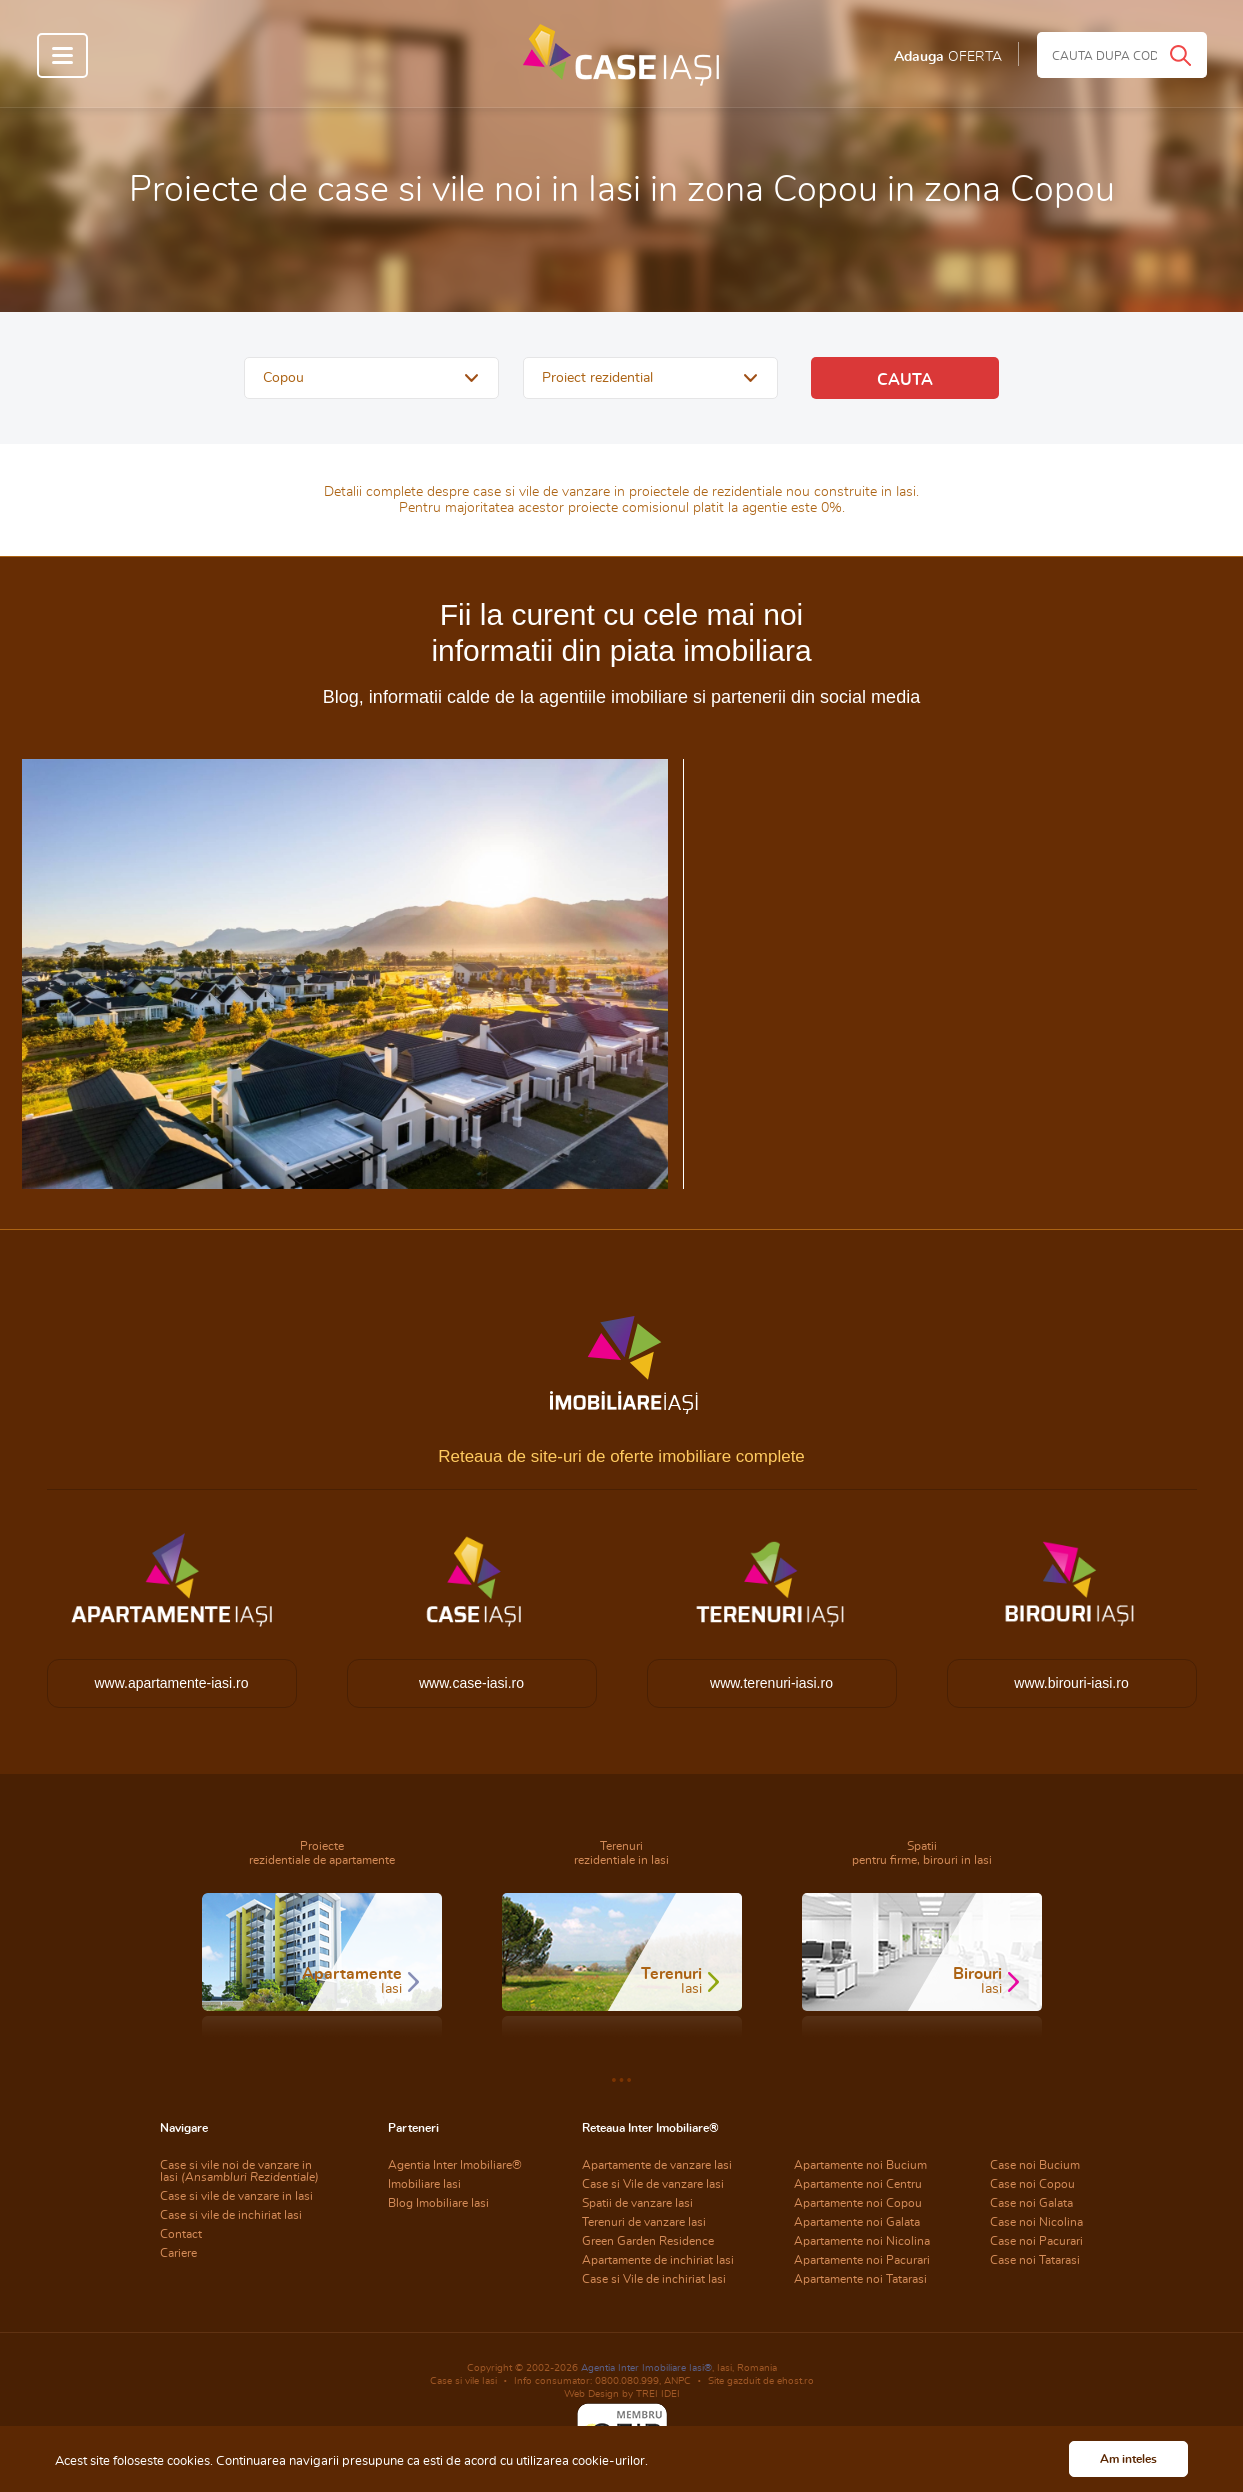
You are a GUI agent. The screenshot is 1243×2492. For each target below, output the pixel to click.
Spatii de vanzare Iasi (637, 2203)
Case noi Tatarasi (1035, 2260)
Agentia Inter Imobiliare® (455, 2165)
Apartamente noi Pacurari (862, 2260)
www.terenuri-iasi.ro (771, 1683)
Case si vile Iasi (463, 2381)
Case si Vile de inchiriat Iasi (654, 2279)
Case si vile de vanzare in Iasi (236, 2196)
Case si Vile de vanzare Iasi (653, 2184)
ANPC (677, 2381)
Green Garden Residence (648, 2241)
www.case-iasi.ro (471, 1683)
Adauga (948, 57)
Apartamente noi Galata (857, 2222)
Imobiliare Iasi (424, 2184)
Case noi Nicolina (1036, 2222)
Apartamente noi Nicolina (862, 2241)
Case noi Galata (1031, 2203)
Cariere (178, 2253)
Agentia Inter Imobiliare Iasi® (646, 2368)
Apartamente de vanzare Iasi (657, 2165)
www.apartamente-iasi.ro (171, 1683)
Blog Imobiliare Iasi (438, 2203)
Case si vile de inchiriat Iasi (231, 2215)
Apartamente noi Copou (858, 2203)
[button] (371, 378)
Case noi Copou (1032, 2184)
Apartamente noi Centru (858, 2184)
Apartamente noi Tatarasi (860, 2279)
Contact (181, 2234)
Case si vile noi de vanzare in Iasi (239, 2171)
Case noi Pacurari (1036, 2241)
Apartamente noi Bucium (860, 2165)
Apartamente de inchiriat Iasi (658, 2260)
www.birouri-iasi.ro (1071, 1683)
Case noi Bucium (1035, 2165)
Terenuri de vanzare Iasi (644, 2222)
